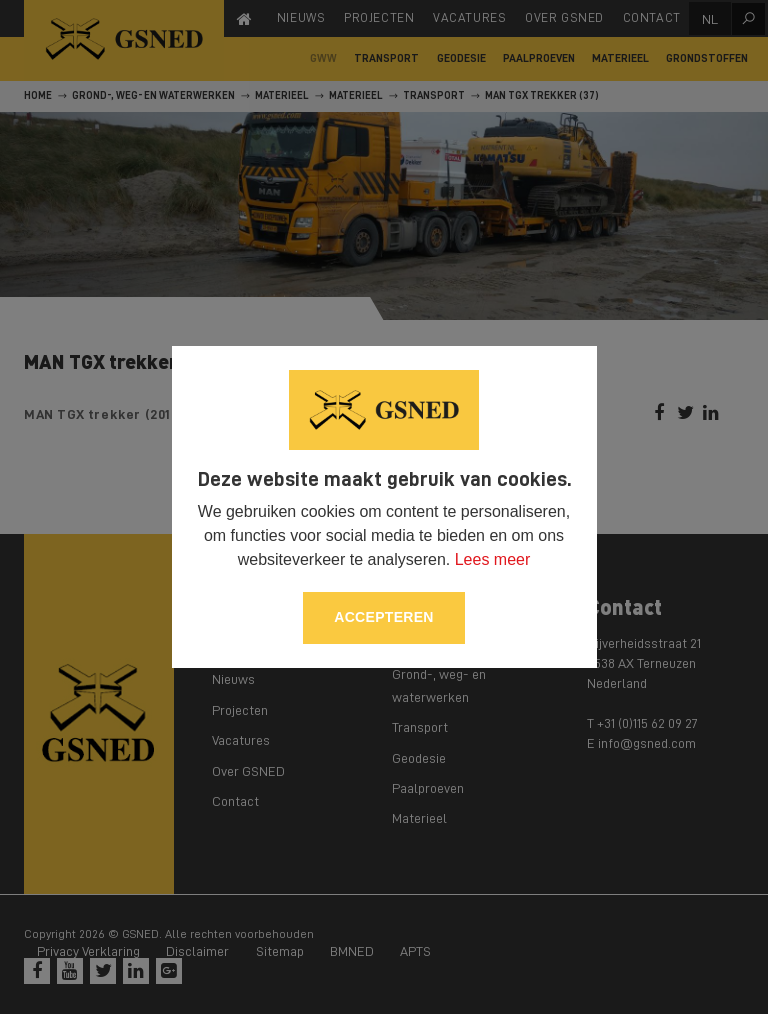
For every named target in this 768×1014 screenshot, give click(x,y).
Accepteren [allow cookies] (384, 617)
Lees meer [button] (493, 559)
